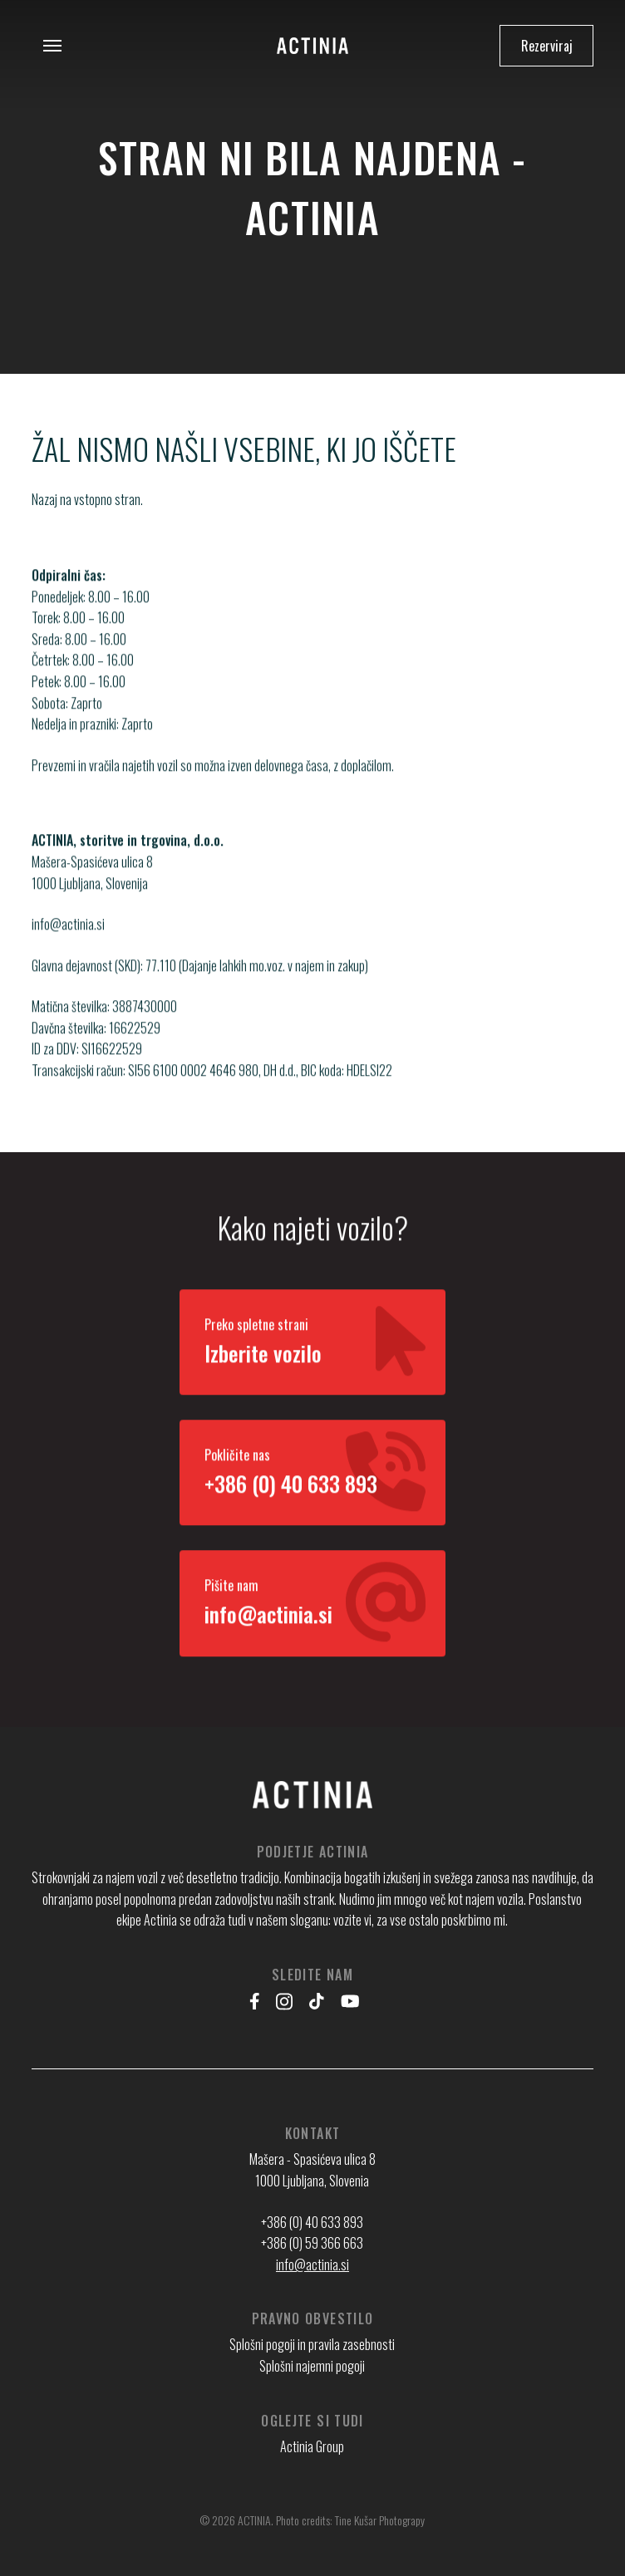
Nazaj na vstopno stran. (87, 499)
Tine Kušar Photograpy (380, 2520)
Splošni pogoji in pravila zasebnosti (312, 2344)
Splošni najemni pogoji (312, 2366)
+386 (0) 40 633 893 (312, 2222)
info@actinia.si (68, 941)
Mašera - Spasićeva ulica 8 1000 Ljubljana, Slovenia (312, 2170)
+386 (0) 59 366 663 (312, 2243)
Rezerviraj (547, 46)
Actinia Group (312, 2446)
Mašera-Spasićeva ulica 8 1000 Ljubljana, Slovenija (92, 889)
